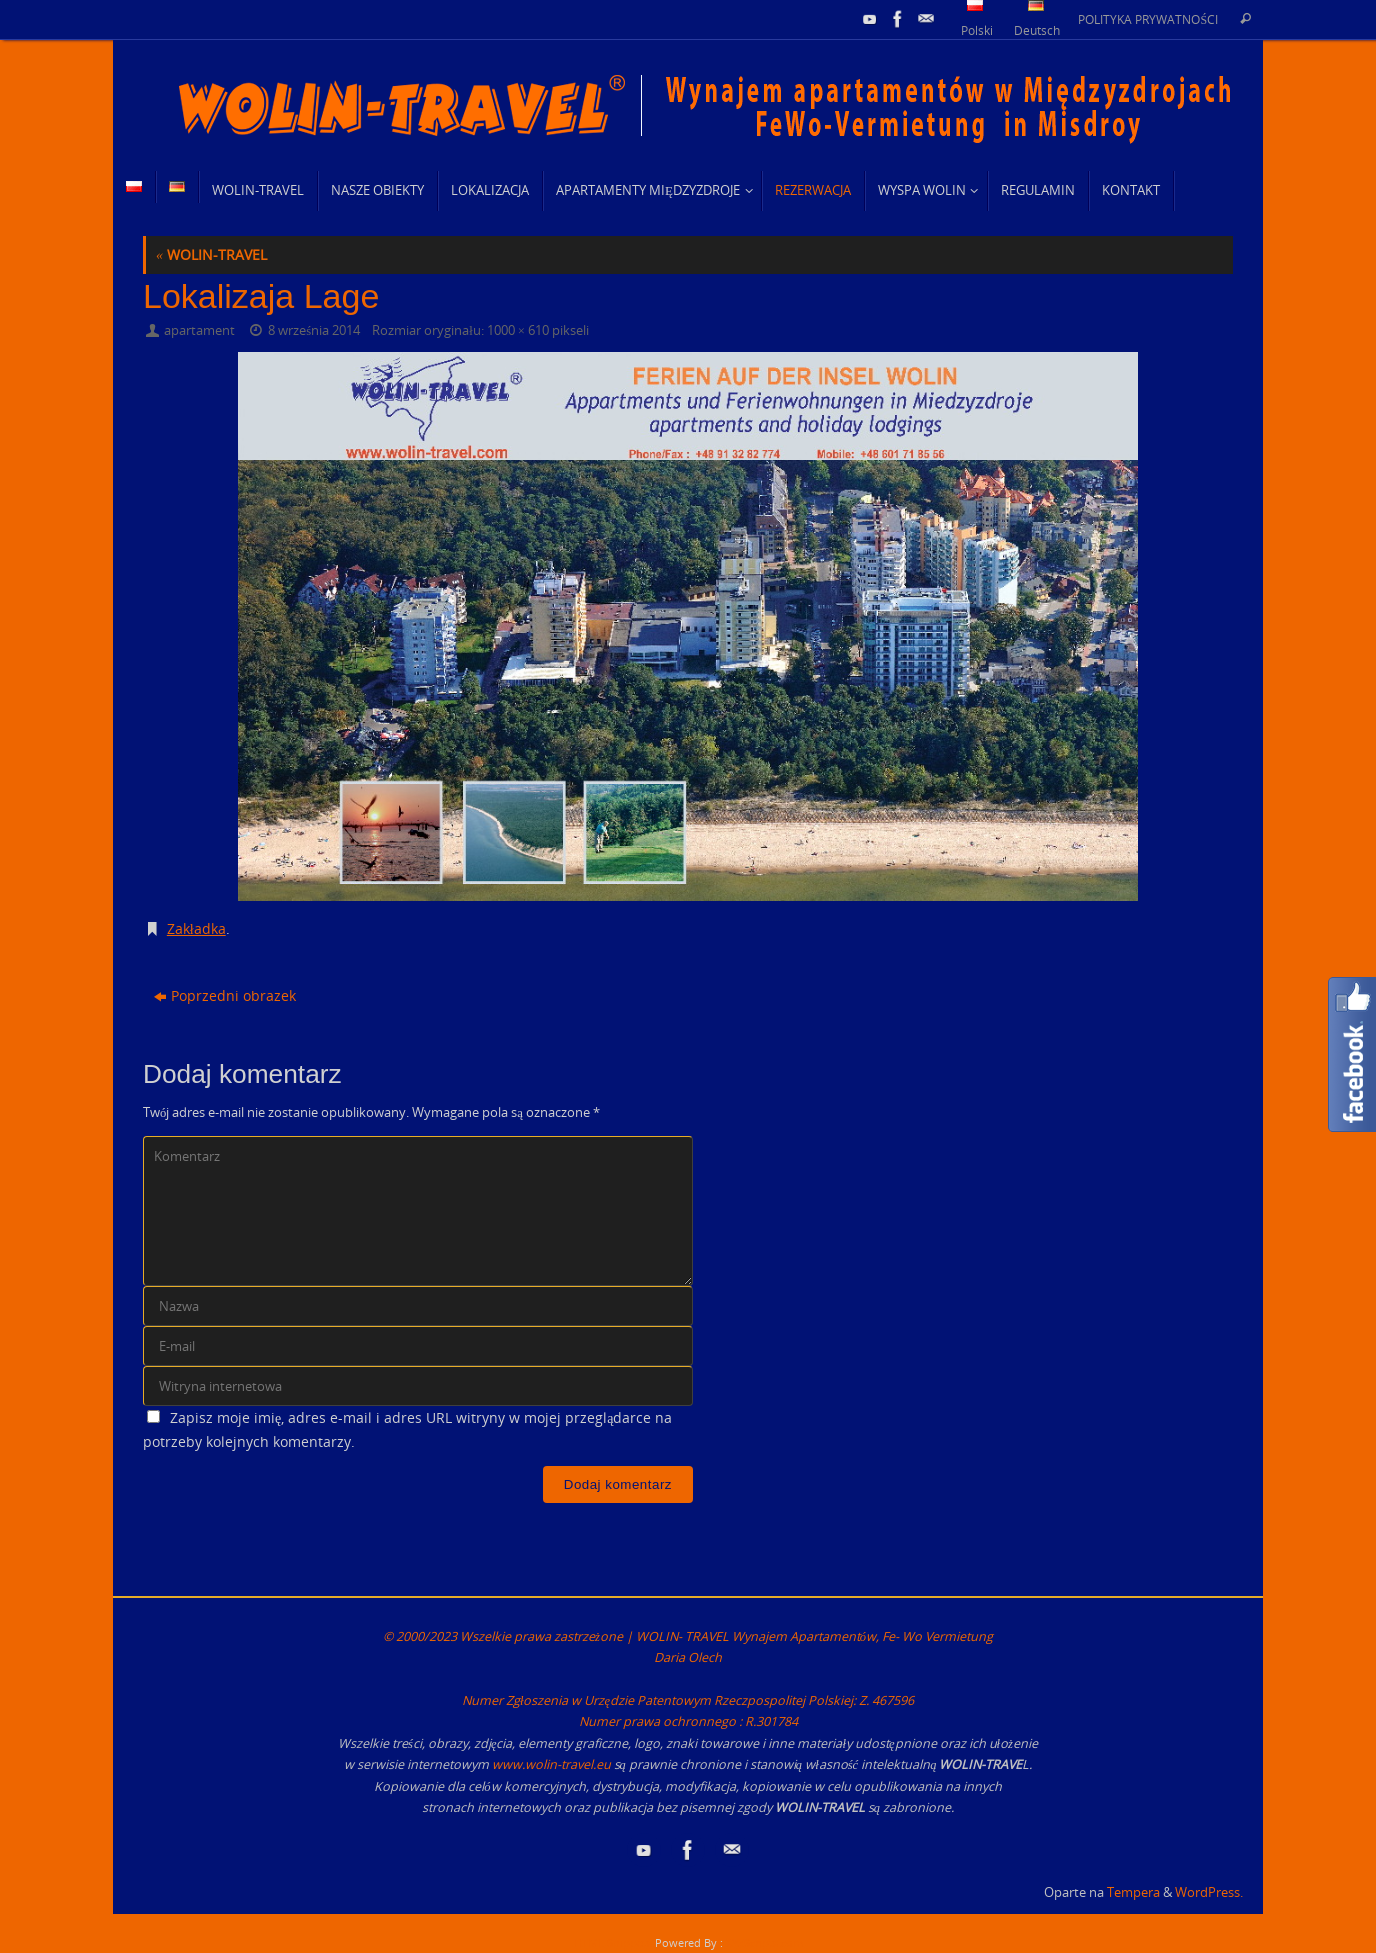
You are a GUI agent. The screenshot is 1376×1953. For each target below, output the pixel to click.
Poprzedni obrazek (225, 995)
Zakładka (196, 928)
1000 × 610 (518, 330)
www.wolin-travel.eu (551, 1764)
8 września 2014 (314, 330)
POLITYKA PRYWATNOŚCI (1148, 19)
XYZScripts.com (764, 1942)
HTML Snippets (613, 1942)
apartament (199, 330)
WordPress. (1209, 1892)
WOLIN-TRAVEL (211, 254)
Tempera (1133, 1892)
